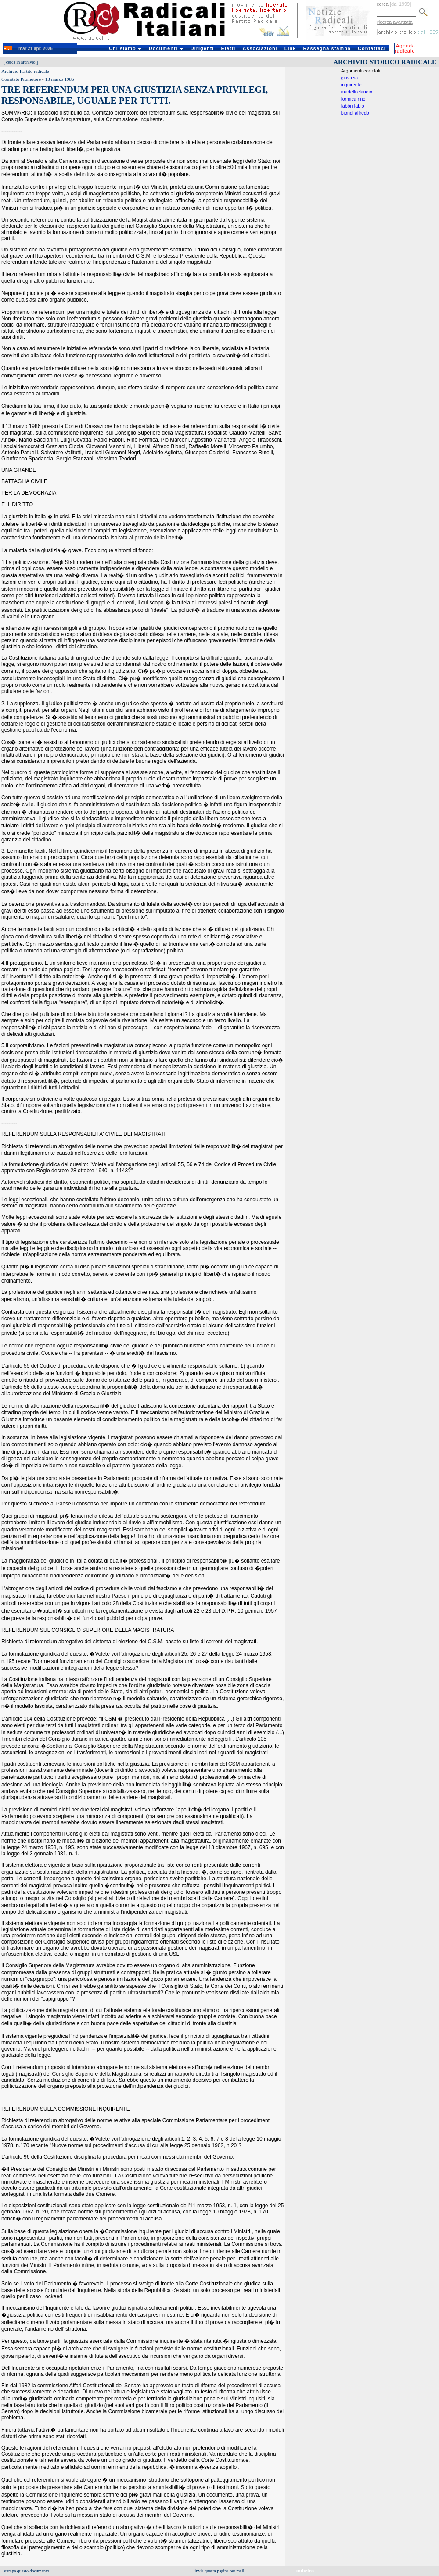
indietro (305, 2571)
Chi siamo (125, 48)
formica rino (353, 98)
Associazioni (259, 48)
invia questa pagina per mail (220, 2571)
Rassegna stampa (327, 48)
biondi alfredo (355, 112)
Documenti (166, 48)
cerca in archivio (21, 62)
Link (290, 48)
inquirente (351, 84)
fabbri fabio (352, 105)
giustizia (349, 77)
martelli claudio (356, 91)
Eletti (228, 48)
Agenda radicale (405, 48)
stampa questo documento (26, 2571)
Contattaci (372, 48)
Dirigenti (202, 48)
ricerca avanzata (395, 22)
